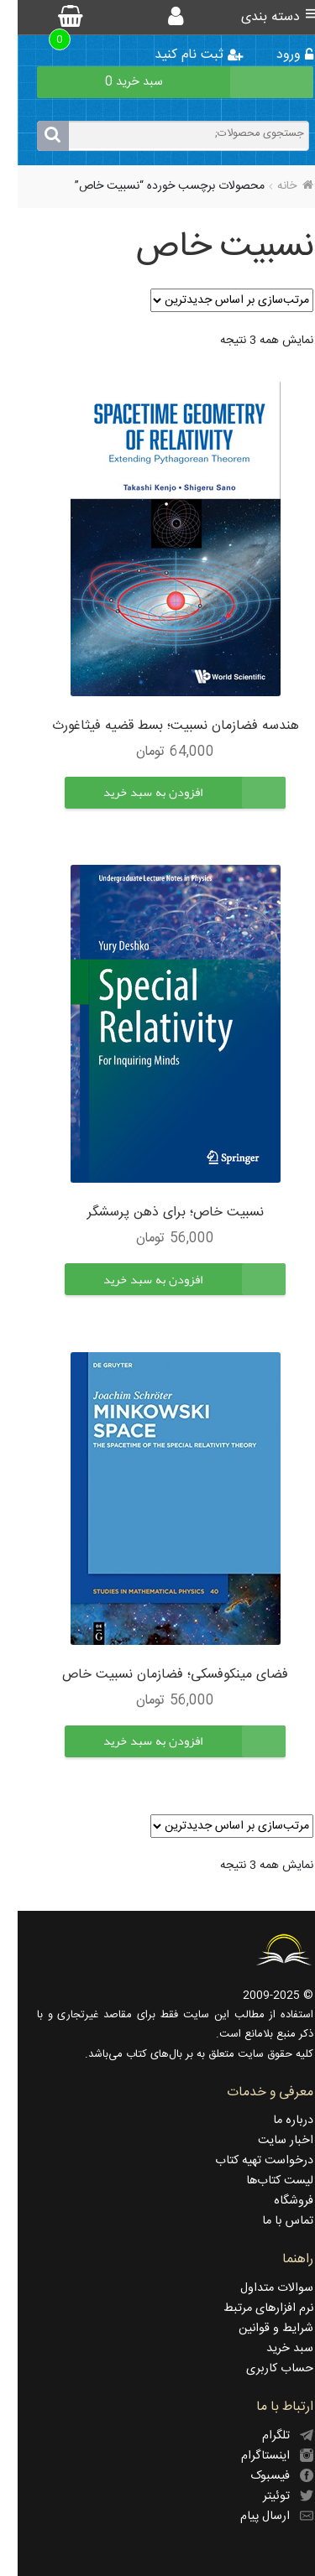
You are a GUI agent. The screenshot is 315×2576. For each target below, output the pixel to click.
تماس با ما (270, 2221)
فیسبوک (264, 2476)
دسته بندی (252, 17)
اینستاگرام (259, 2456)
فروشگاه (276, 2201)
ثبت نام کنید (181, 55)
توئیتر (270, 2496)
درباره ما (275, 2120)
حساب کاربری (262, 2369)
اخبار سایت (268, 2141)
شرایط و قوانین (258, 2328)
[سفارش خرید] (214, 300)
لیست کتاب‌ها (262, 2181)
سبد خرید (272, 2349)
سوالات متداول (259, 2288)
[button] (135, 805)
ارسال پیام (259, 2516)
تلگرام (270, 2436)
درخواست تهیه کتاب (246, 2161)
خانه (269, 186)
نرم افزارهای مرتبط (251, 2308)
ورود (277, 55)
